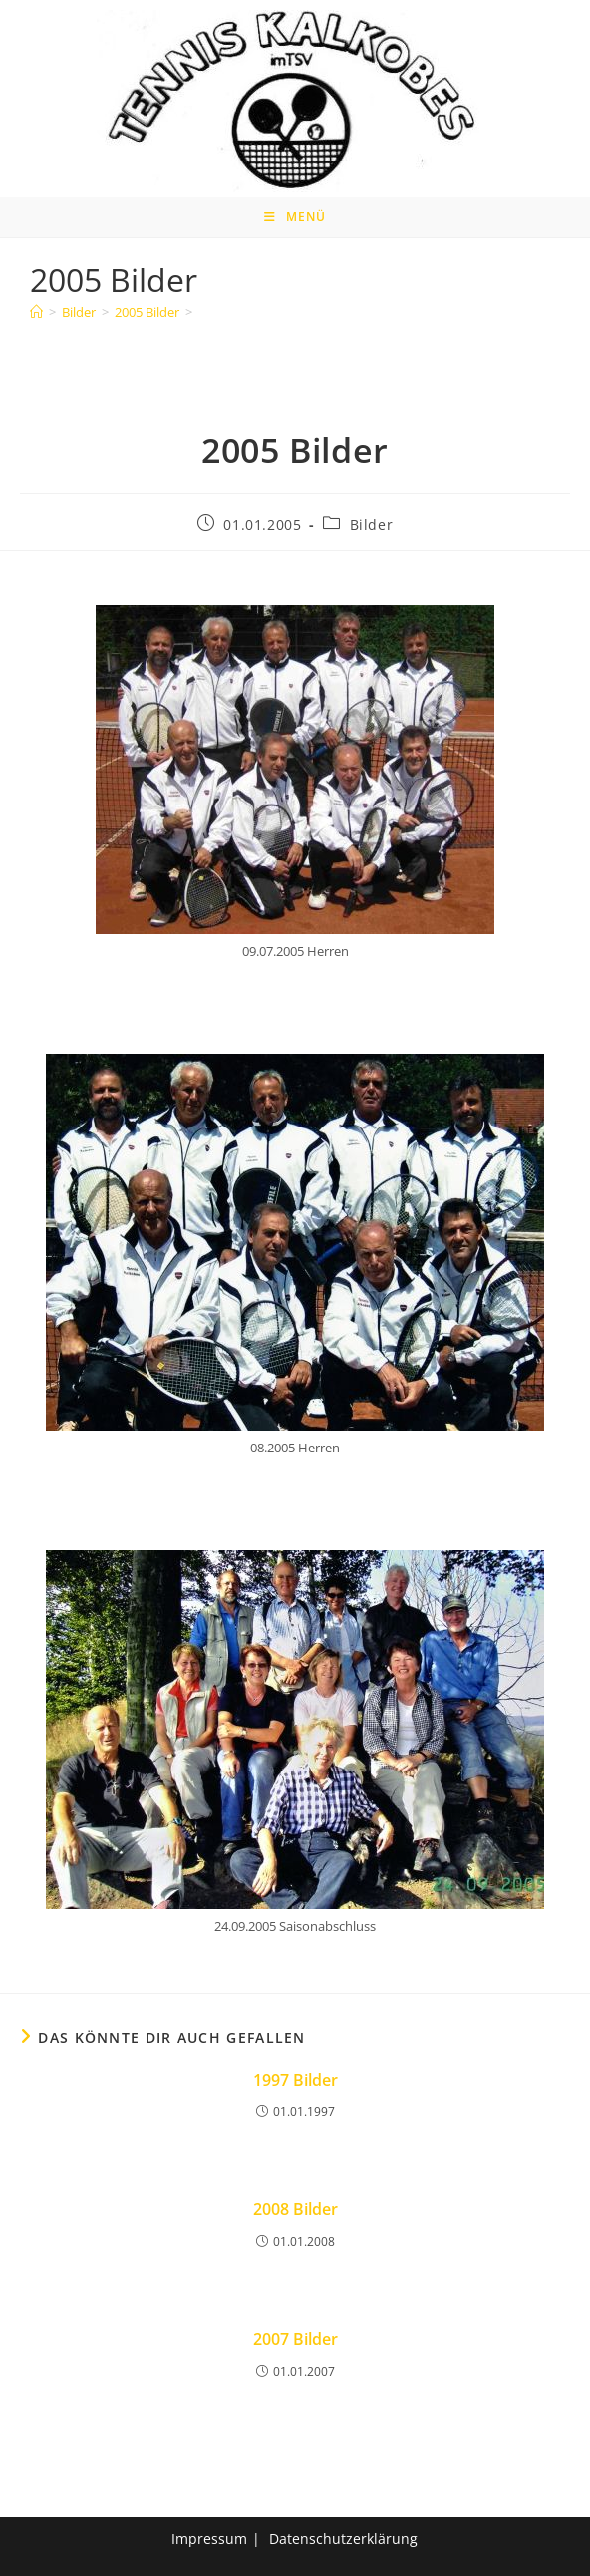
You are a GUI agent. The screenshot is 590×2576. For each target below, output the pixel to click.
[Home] (36, 312)
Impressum (209, 2538)
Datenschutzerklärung (343, 2538)
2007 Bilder (295, 2339)
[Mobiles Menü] (295, 217)
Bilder (372, 524)
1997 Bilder (295, 2080)
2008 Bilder (295, 2209)
